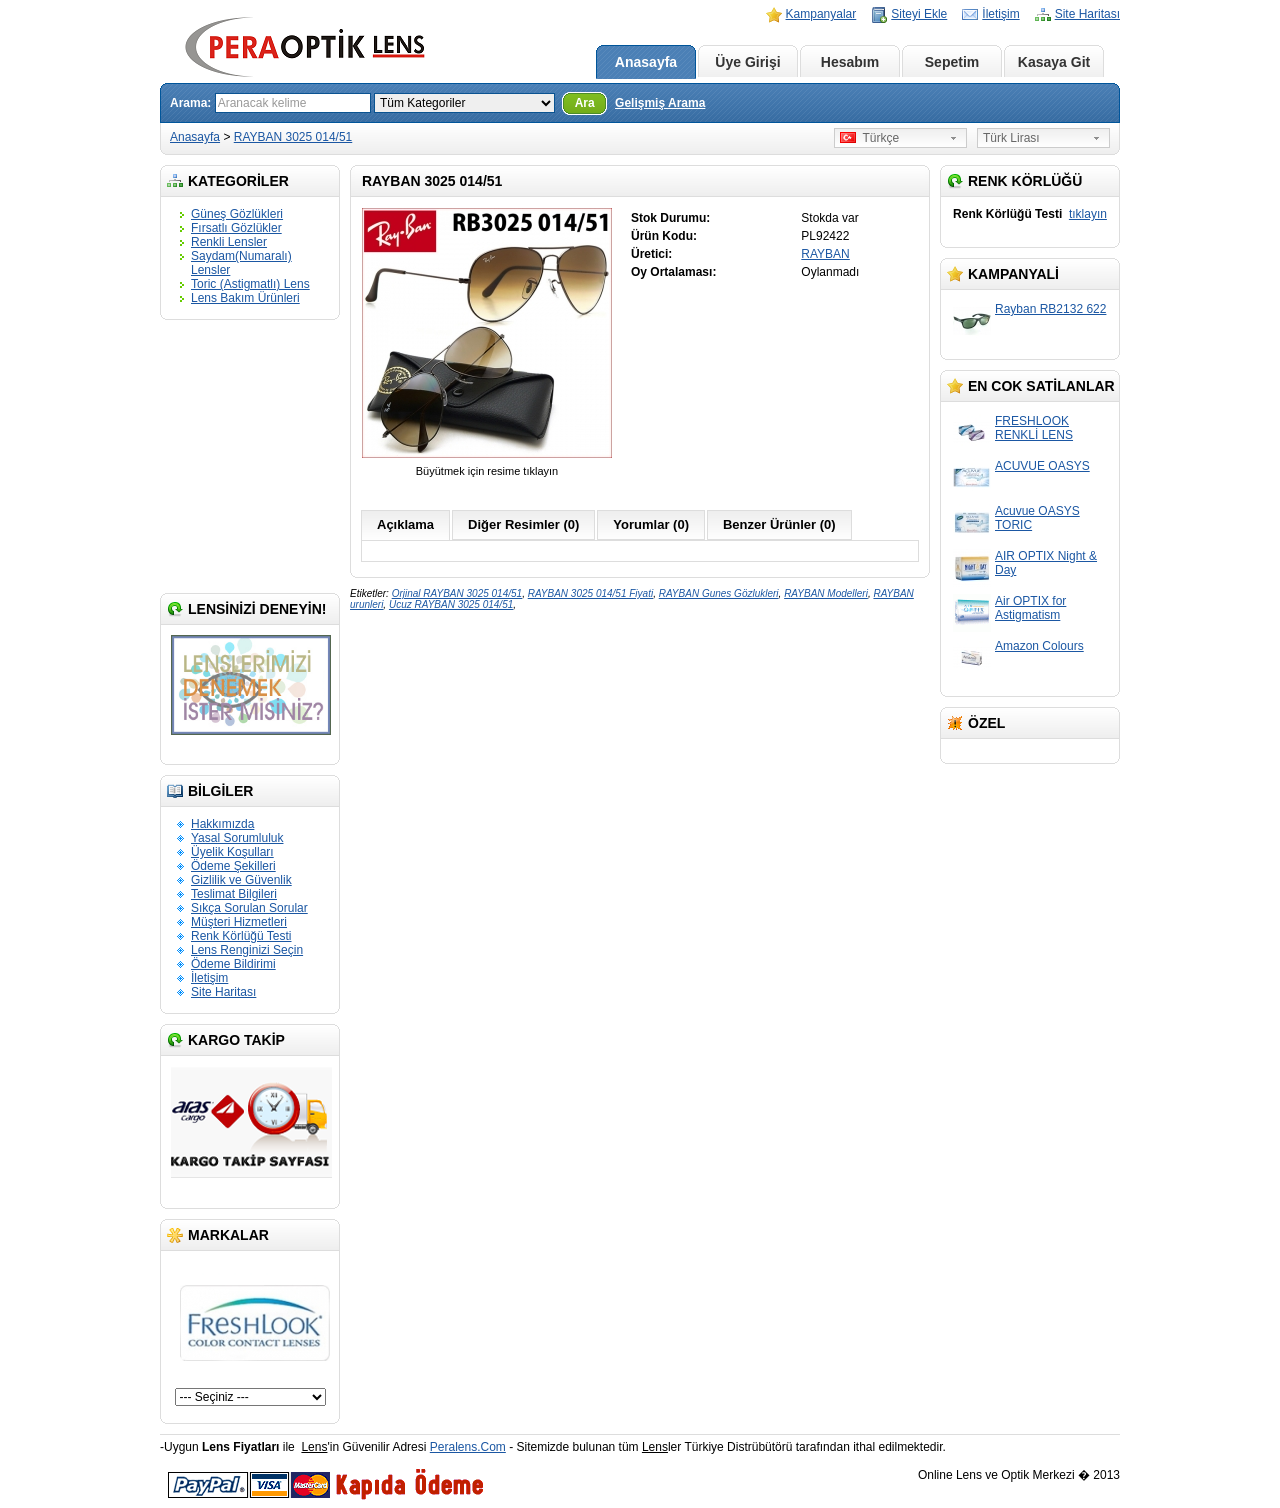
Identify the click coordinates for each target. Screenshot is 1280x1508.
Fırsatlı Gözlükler (236, 228)
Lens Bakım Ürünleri (245, 298)
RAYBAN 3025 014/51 (293, 137)
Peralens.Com (468, 1447)
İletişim (1000, 14)
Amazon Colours (1039, 646)
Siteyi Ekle (919, 14)
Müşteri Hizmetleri (239, 922)
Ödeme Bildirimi (233, 964)
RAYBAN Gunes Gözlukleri (719, 593)
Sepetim (952, 62)
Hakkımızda (222, 824)
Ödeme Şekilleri (233, 866)
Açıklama (405, 524)
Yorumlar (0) (651, 524)
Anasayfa (646, 62)
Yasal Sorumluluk (237, 838)
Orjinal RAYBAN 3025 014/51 (457, 593)
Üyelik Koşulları (232, 852)
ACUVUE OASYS (1042, 466)
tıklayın (1088, 214)
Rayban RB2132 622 (1050, 309)
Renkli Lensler (229, 242)
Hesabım (850, 62)
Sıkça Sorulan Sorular (249, 908)
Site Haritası (1087, 14)
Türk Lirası (1011, 138)
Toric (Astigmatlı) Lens (250, 284)
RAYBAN (825, 254)
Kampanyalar (821, 14)
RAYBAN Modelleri (826, 593)
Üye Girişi (747, 62)
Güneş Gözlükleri (237, 214)
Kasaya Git (1054, 62)
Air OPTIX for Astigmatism (1030, 608)
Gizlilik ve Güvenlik (241, 880)
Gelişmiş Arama (660, 103)
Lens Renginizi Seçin (247, 950)
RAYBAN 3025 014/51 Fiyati (590, 593)
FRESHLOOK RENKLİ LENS (1034, 428)
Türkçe (869, 138)
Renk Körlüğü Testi (241, 936)
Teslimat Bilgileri (234, 894)
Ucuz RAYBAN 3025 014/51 (451, 604)
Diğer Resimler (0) (523, 524)
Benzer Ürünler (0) (779, 524)
